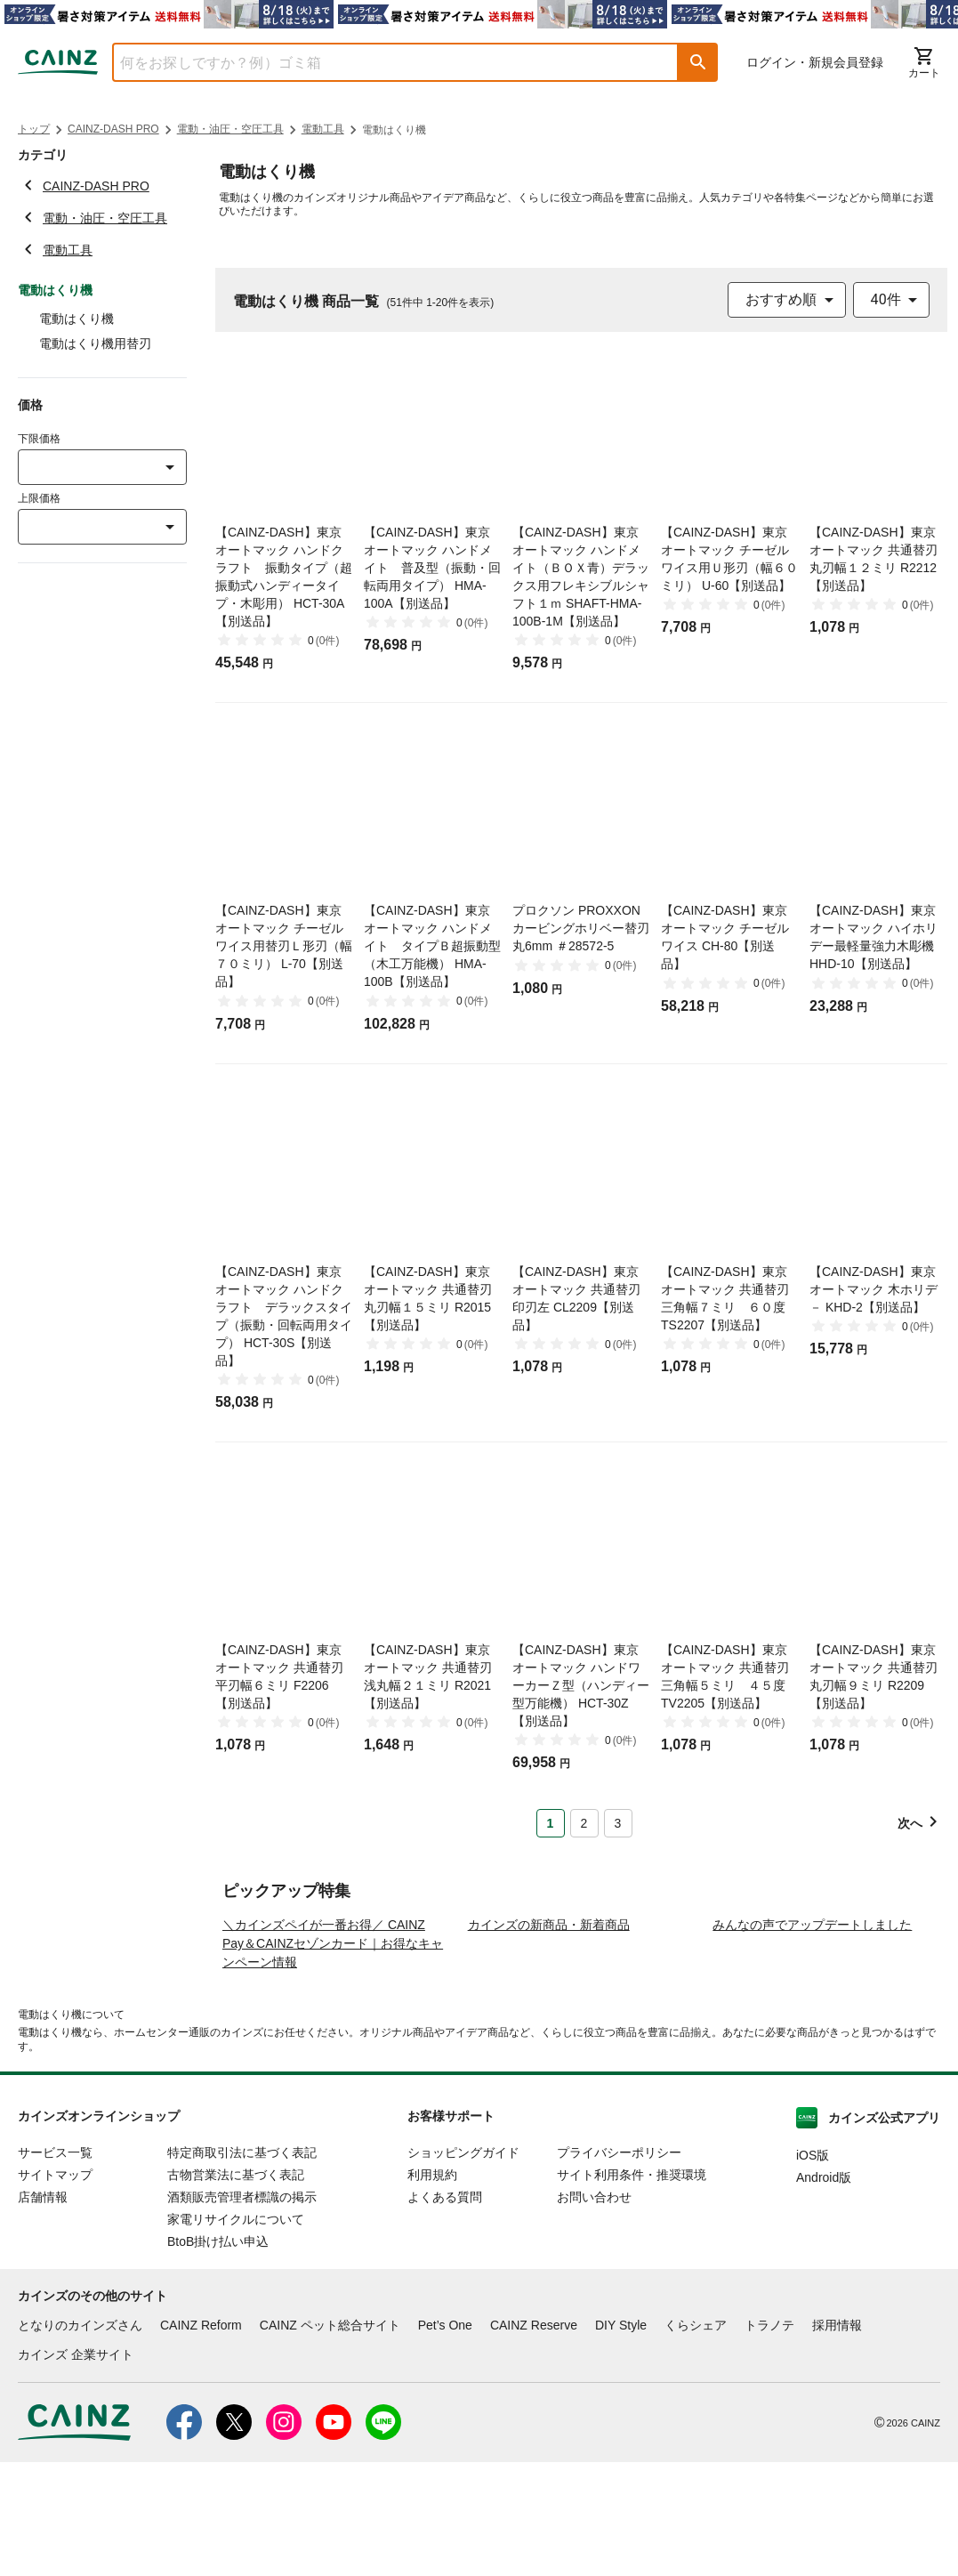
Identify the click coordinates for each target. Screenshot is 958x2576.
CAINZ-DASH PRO (113, 129)
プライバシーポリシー (619, 2266)
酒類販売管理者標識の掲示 (242, 2311)
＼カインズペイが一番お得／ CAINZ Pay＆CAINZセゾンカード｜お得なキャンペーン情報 (332, 2057)
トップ (34, 129)
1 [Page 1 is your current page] (550, 1823)
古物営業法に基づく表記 (235, 2288)
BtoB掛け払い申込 (218, 2355)
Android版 (823, 2291)
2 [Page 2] (584, 1823)
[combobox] (382, 62)
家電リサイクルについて (235, 2333)
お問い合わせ (594, 2311)
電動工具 (323, 129)
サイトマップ (55, 2288)
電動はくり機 (76, 318)
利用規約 (432, 2288)
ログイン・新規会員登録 (814, 62)
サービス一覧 (55, 2266)
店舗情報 (43, 2311)
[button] (698, 62)
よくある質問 (444, 2311)
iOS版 (812, 2269)
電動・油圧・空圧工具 (230, 129)
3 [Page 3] (618, 1823)
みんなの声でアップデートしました (812, 2038)
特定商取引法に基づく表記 (242, 2266)
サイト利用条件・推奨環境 (631, 2288)
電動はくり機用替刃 (95, 343)
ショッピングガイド (463, 2266)
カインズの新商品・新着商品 (549, 2038)
